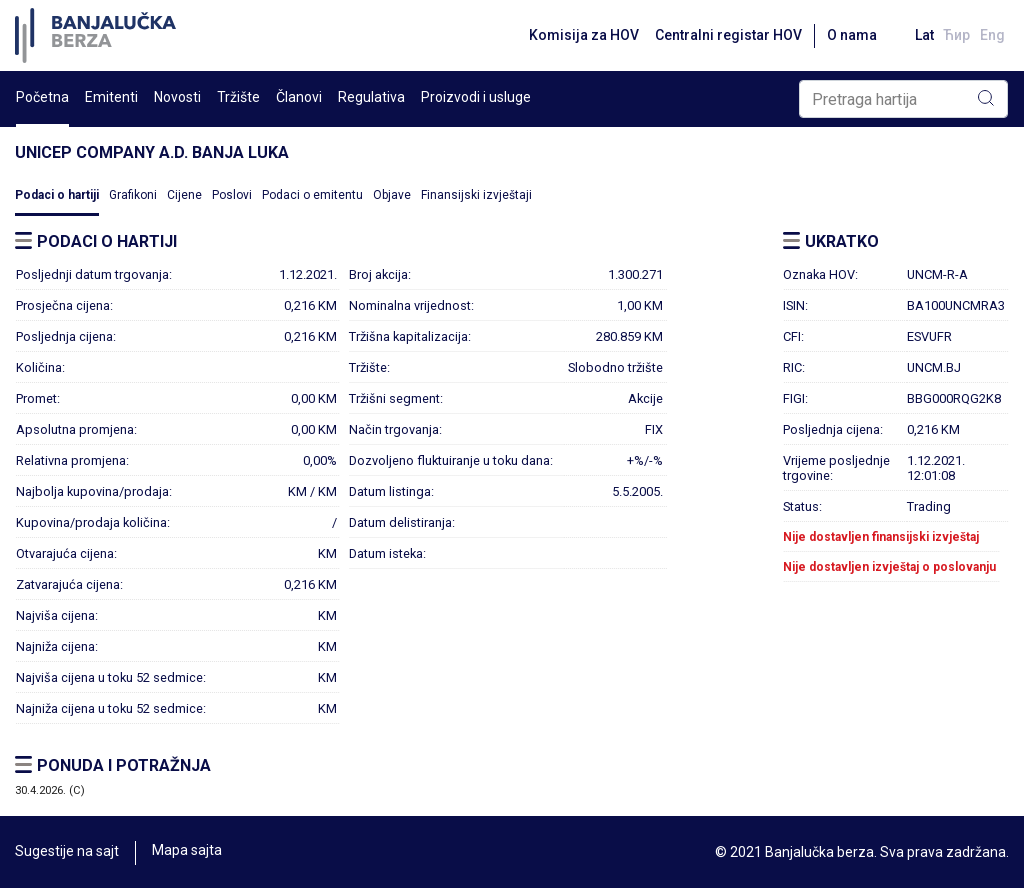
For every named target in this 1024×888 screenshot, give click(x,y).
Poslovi (232, 195)
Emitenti (111, 97)
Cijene (184, 195)
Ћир (954, 35)
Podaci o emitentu (312, 195)
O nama (845, 35)
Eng (992, 35)
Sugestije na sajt (67, 852)
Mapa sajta (187, 852)
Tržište (238, 97)
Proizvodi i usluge (476, 97)
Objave (392, 195)
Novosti (177, 97)
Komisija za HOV (577, 35)
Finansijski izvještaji (476, 195)
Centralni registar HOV (721, 35)
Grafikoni (133, 195)
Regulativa (371, 97)
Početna (42, 97)
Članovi (299, 97)
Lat (919, 35)
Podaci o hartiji (57, 195)
